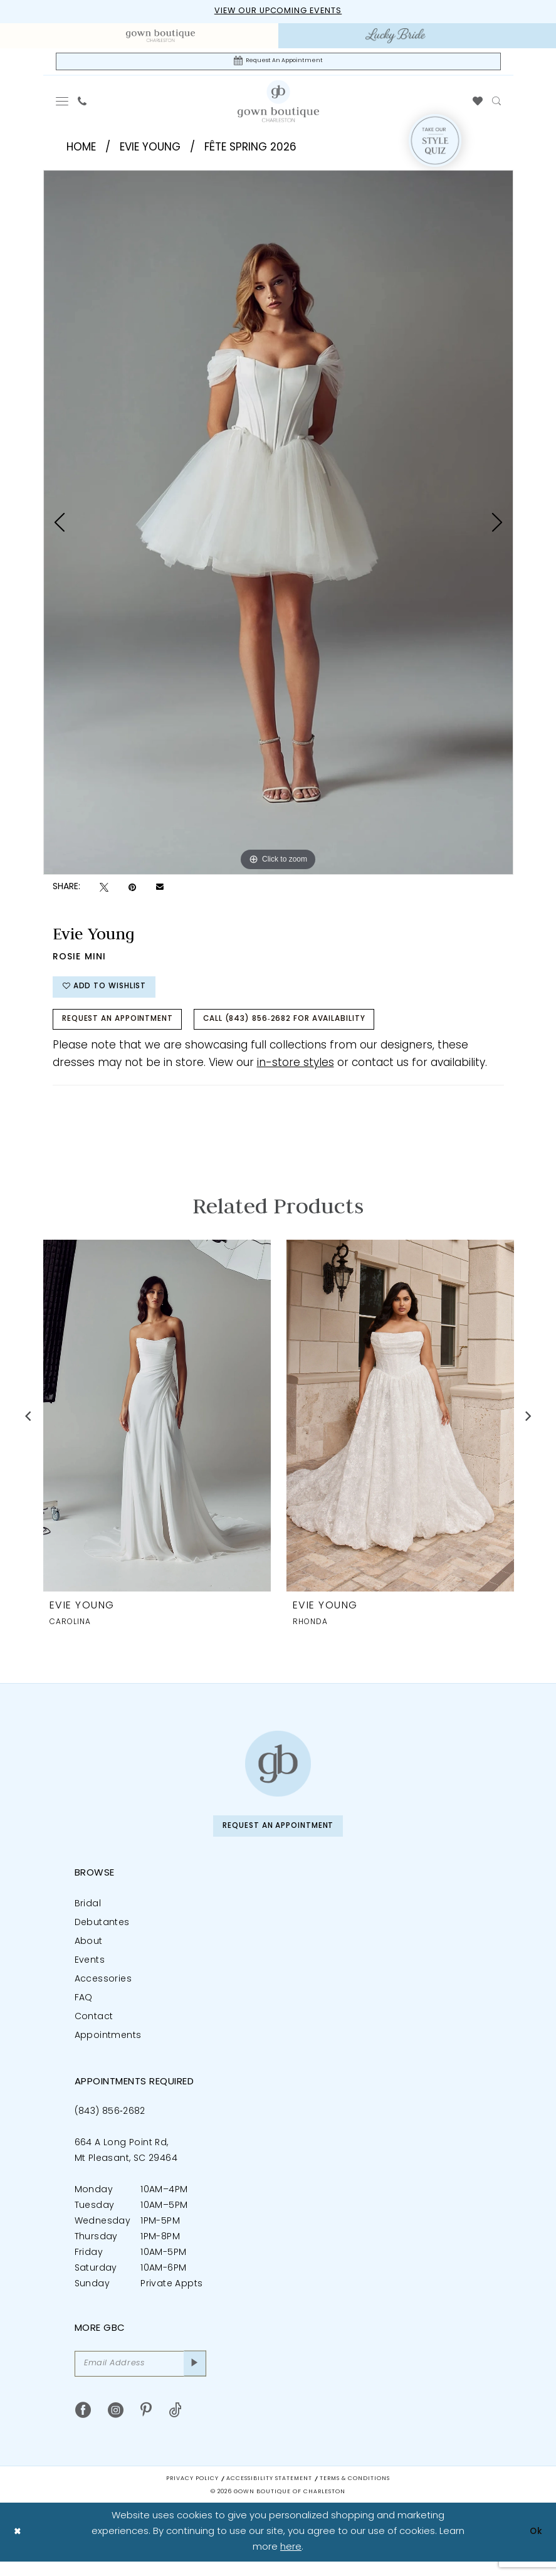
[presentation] (157, 1426)
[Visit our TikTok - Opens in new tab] (175, 2424)
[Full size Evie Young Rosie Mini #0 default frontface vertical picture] (278, 525)
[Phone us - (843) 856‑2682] (82, 104)
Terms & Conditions (355, 2493)
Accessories (103, 1991)
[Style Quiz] (435, 143)
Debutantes (102, 1935)
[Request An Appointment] (278, 63)
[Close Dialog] (18, 2546)
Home (81, 150)
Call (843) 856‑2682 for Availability (312, 1028)
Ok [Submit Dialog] (535, 2546)
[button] (62, 104)
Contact (94, 2029)
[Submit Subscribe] (193, 2377)
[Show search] (496, 104)
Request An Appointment (126, 1028)
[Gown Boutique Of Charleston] (278, 103)
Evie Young (150, 150)
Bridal (88, 1916)
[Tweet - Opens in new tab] (104, 890)
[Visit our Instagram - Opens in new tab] (115, 2424)
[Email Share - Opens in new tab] (159, 890)
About (89, 1953)
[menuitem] (160, 36)
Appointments (108, 2047)
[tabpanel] (278, 525)
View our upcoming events (278, 11)
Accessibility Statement (269, 2493)
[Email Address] (140, 2377)
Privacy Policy (192, 2493)
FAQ (84, 2010)
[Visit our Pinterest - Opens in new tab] (146, 2424)
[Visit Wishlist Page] (477, 104)
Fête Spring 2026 (250, 150)
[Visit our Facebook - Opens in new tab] (83, 2424)
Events (90, 1972)
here (291, 2561)
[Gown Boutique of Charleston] (278, 1774)
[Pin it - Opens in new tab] (132, 890)
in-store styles (295, 1073)
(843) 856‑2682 (110, 2123)
